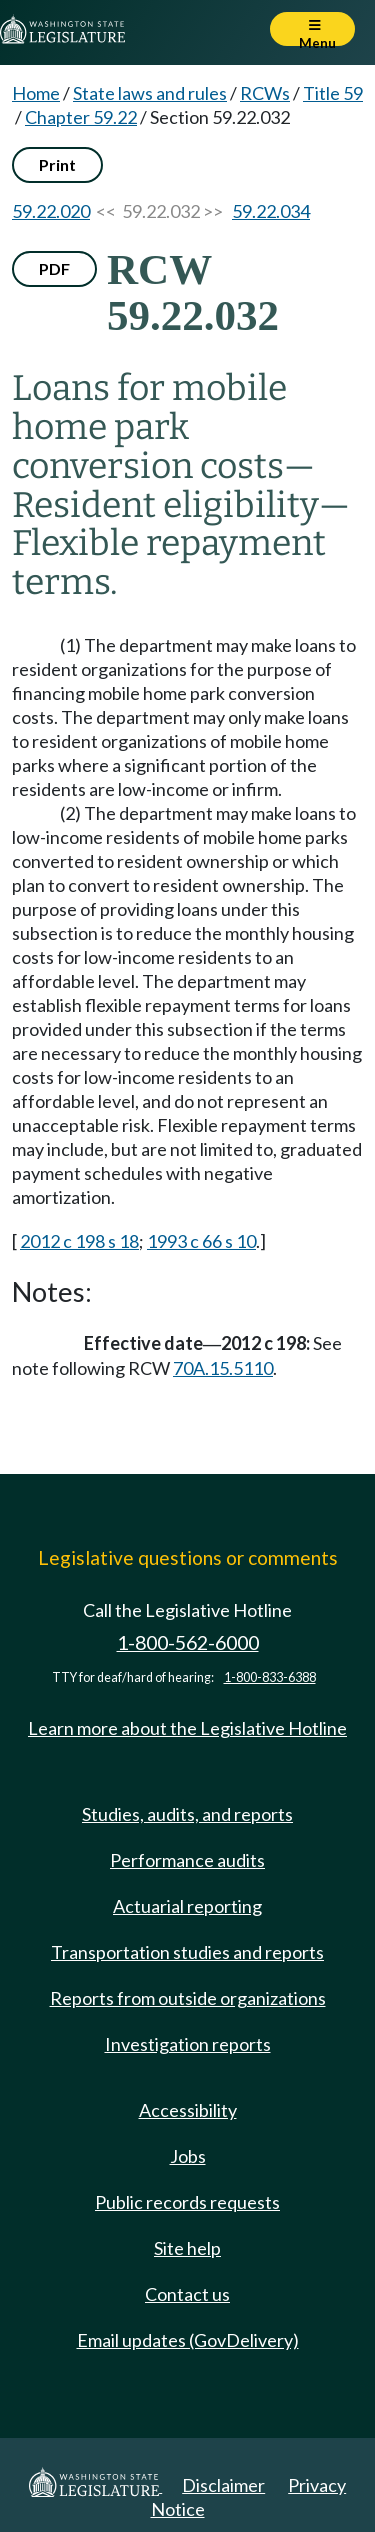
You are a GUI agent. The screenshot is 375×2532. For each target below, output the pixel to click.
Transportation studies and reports (187, 1952)
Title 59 (333, 93)
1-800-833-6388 (270, 1677)
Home (36, 93)
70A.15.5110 (223, 1368)
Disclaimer (223, 2485)
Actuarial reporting (187, 1906)
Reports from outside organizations (188, 1998)
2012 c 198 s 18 (79, 1241)
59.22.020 (51, 211)
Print (57, 164)
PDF (54, 268)
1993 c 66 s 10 (201, 1241)
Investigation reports (188, 2044)
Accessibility (188, 2110)
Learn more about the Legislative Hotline (187, 1728)
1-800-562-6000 (188, 1642)
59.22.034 (271, 211)
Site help (187, 2248)
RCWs (265, 93)
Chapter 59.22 (81, 117)
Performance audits (187, 1860)
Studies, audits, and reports (187, 1814)
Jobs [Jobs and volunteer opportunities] (188, 2156)
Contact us (187, 2294)
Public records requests (187, 2202)
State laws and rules (150, 93)
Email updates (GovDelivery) (188, 2340)
